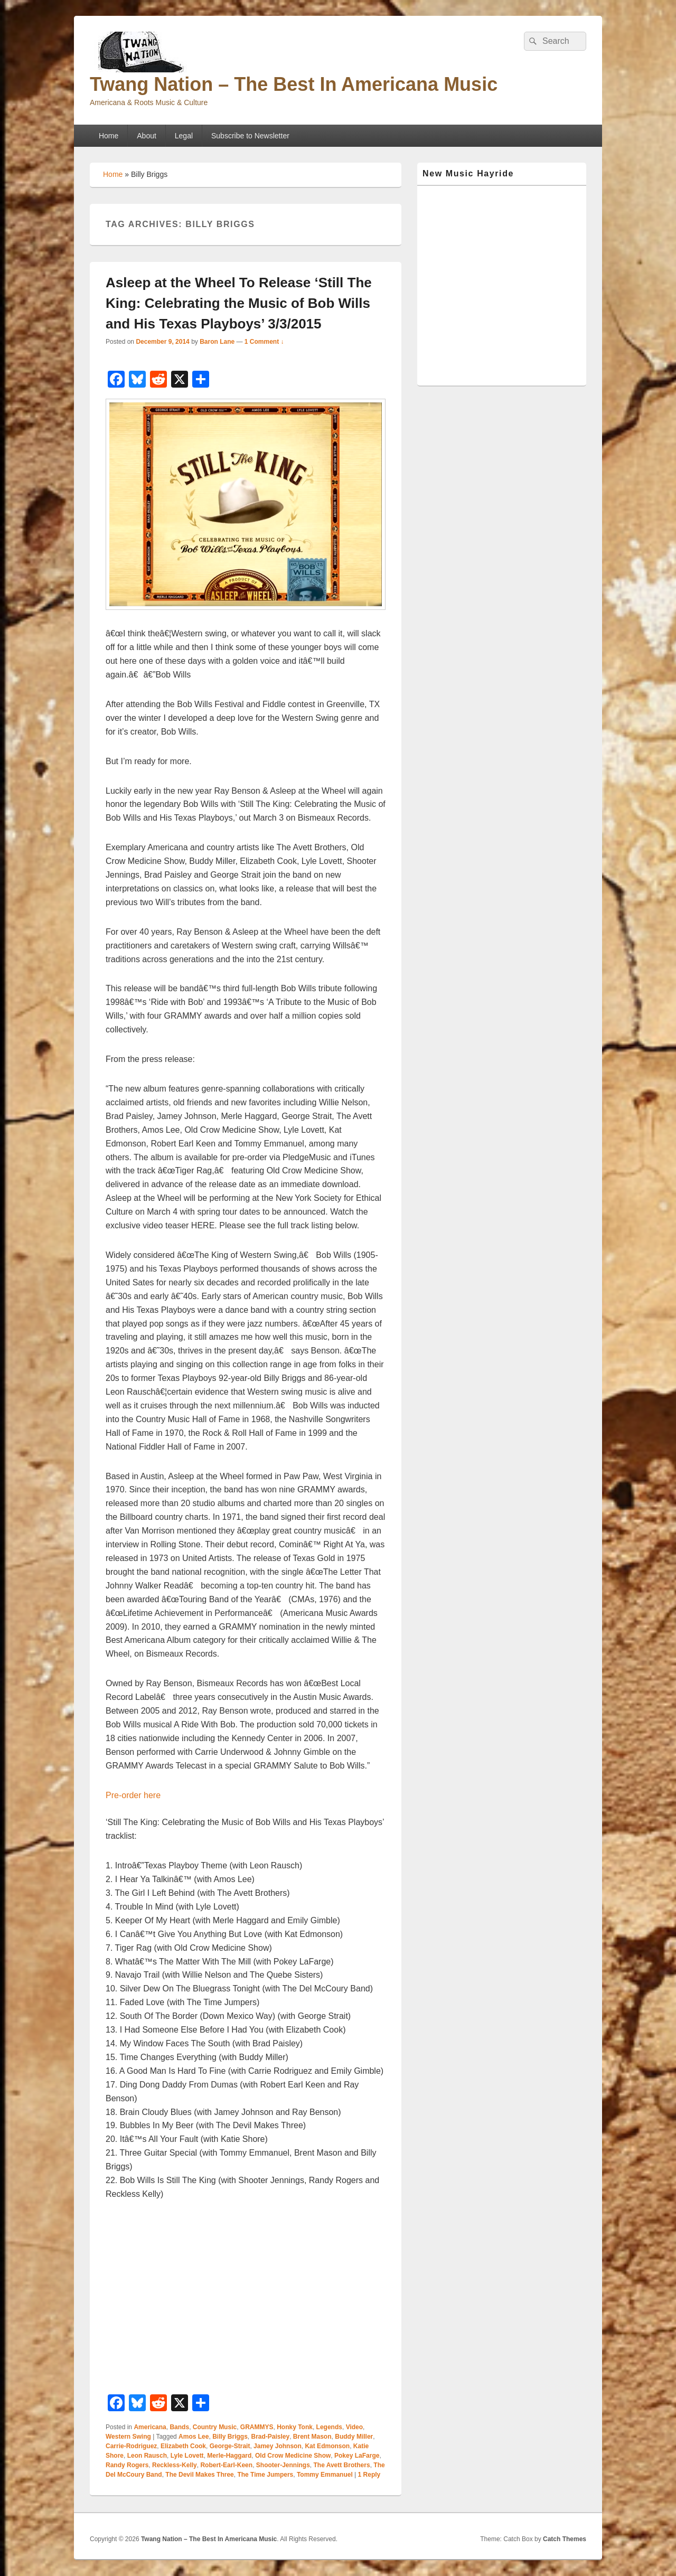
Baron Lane (217, 341)
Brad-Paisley (270, 2436)
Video (354, 2427)
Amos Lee (194, 2436)
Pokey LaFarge (356, 2455)
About (146, 135)
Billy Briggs (230, 2436)
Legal (184, 135)
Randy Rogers (127, 2465)
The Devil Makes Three (199, 2474)
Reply (369, 2474)
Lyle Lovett (187, 2455)
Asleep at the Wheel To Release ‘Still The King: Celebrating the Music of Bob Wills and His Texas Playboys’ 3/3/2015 (239, 303)
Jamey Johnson (277, 2446)
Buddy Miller (354, 2436)
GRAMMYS (257, 2427)
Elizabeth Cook (183, 2446)
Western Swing (128, 2436)
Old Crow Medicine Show (293, 2455)
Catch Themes (564, 2539)
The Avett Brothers (341, 2465)
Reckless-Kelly (174, 2465)
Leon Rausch (147, 2455)
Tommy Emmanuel (325, 2474)
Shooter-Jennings (283, 2465)
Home (108, 135)
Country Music (215, 2427)
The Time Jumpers (265, 2474)
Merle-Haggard (229, 2455)
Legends (329, 2427)
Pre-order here (133, 1795)
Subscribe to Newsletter (250, 135)
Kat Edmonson (327, 2446)
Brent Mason (312, 2436)
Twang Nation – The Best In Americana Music (293, 84)
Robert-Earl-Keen (226, 2465)
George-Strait (230, 2446)
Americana (150, 2427)
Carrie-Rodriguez (131, 2446)
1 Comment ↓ (264, 341)
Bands (179, 2427)
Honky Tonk (295, 2427)
